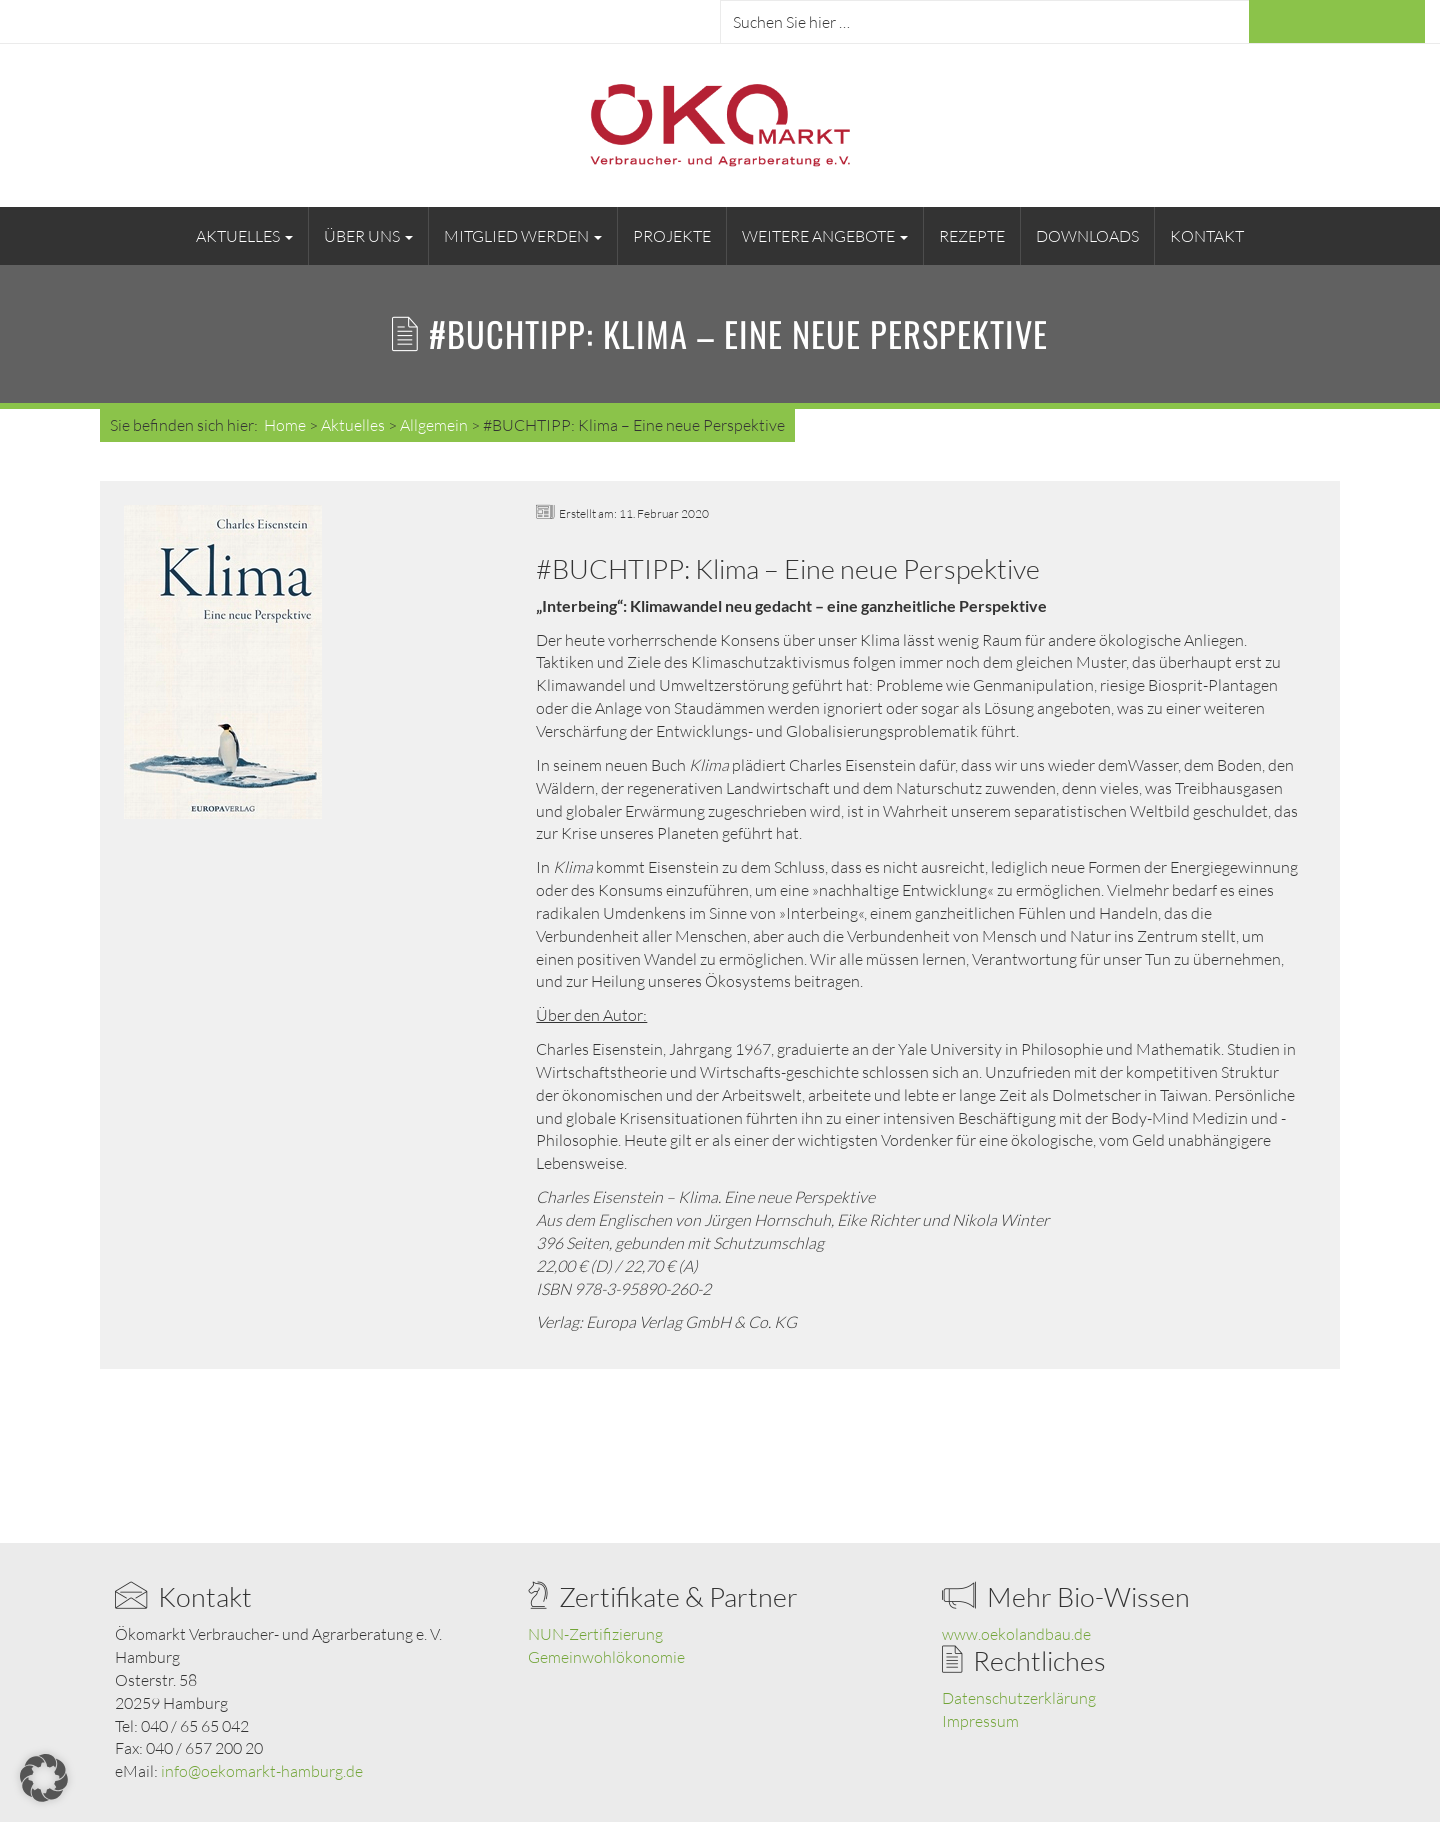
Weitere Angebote (825, 236)
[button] (44, 1778)
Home (285, 425)
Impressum (980, 1721)
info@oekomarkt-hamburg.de (262, 1771)
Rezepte (972, 236)
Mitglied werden (523, 236)
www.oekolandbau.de (1016, 1634)
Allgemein (434, 425)
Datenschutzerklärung (1019, 1698)
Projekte (672, 236)
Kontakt (1207, 236)
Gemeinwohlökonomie (606, 1657)
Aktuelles (244, 236)
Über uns (368, 236)
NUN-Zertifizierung (595, 1634)
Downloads (1087, 236)
